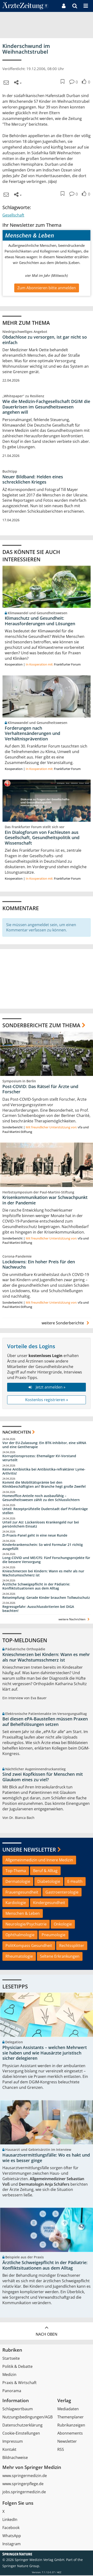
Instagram (11, 2544)
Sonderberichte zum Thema (41, 1025)
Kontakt (9, 2450)
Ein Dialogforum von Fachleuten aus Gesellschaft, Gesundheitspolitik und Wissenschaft (42, 838)
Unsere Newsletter (29, 1849)
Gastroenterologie (61, 1892)
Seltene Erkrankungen (59, 1956)
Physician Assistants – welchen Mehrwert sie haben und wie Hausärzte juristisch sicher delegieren (44, 2053)
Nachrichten (16, 1432)
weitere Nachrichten (75, 1619)
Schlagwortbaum (17, 2409)
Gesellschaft (13, 215)
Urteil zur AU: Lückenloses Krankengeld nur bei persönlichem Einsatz (40, 1524)
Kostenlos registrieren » (46, 1400)
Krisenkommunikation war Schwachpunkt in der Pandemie (45, 1200)
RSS (60, 2450)
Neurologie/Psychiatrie (26, 1924)
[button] (86, 6)
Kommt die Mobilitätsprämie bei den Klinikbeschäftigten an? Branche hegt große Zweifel (44, 1485)
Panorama (11, 2391)
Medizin (9, 2375)
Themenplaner (70, 2417)
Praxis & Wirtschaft (19, 2383)
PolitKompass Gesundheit (28, 1945)
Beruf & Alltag (45, 1871)
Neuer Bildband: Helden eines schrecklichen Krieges (32, 479)
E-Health (75, 1881)
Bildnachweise (15, 2458)
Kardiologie (15, 1903)
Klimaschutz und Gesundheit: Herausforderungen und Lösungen (40, 621)
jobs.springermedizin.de (24, 2492)
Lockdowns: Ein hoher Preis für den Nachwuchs (38, 1264)
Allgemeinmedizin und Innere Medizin (39, 1860)
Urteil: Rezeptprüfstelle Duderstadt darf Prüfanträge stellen (45, 1511)
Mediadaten (68, 2409)
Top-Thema (15, 1871)
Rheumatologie (19, 1956)
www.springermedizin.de (24, 2476)
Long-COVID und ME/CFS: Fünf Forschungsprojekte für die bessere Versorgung (46, 1560)
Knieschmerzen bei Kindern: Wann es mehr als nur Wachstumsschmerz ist (43, 1573)
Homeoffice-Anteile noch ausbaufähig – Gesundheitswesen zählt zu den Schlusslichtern (41, 1498)
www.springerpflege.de (23, 2484)
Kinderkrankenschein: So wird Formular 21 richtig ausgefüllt (42, 1547)
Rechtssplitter (71, 1945)
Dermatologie (17, 1881)
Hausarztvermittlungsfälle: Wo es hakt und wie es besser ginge (46, 2158)
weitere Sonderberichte (66, 1323)
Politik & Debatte (17, 2367)
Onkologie (63, 1924)
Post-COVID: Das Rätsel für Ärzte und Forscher (40, 1089)
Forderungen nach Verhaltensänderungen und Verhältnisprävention (32, 733)
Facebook (11, 2528)
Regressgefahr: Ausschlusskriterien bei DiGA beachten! (38, 1609)
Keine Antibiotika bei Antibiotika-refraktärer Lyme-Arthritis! (43, 1471)
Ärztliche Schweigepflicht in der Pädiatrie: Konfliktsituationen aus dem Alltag (36, 1587)
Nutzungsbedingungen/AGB (27, 2417)
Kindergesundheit (49, 1903)
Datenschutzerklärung (22, 2425)
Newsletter (67, 2442)
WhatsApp (11, 2536)
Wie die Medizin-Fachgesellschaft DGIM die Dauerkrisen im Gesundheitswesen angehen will (46, 406)
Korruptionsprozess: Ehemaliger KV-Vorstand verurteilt (39, 1458)
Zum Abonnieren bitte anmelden (46, 287)
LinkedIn (9, 2520)
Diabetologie (48, 1881)
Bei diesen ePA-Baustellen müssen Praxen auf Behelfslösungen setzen (45, 1722)
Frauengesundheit (21, 1892)
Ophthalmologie (19, 1935)
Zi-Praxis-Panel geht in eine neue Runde (34, 1536)
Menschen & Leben (22, 1913)
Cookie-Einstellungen (21, 2434)
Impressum (12, 2442)
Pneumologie (53, 1935)
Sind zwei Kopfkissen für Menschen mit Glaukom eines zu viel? (42, 1777)
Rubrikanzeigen (71, 2425)
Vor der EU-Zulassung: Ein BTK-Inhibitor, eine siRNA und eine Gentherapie (44, 1445)
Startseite (11, 2359)
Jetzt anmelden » (46, 1387)
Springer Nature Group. (21, 2566)
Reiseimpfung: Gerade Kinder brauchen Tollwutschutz (46, 1598)
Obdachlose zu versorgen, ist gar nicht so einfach (44, 339)
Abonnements (70, 2434)
